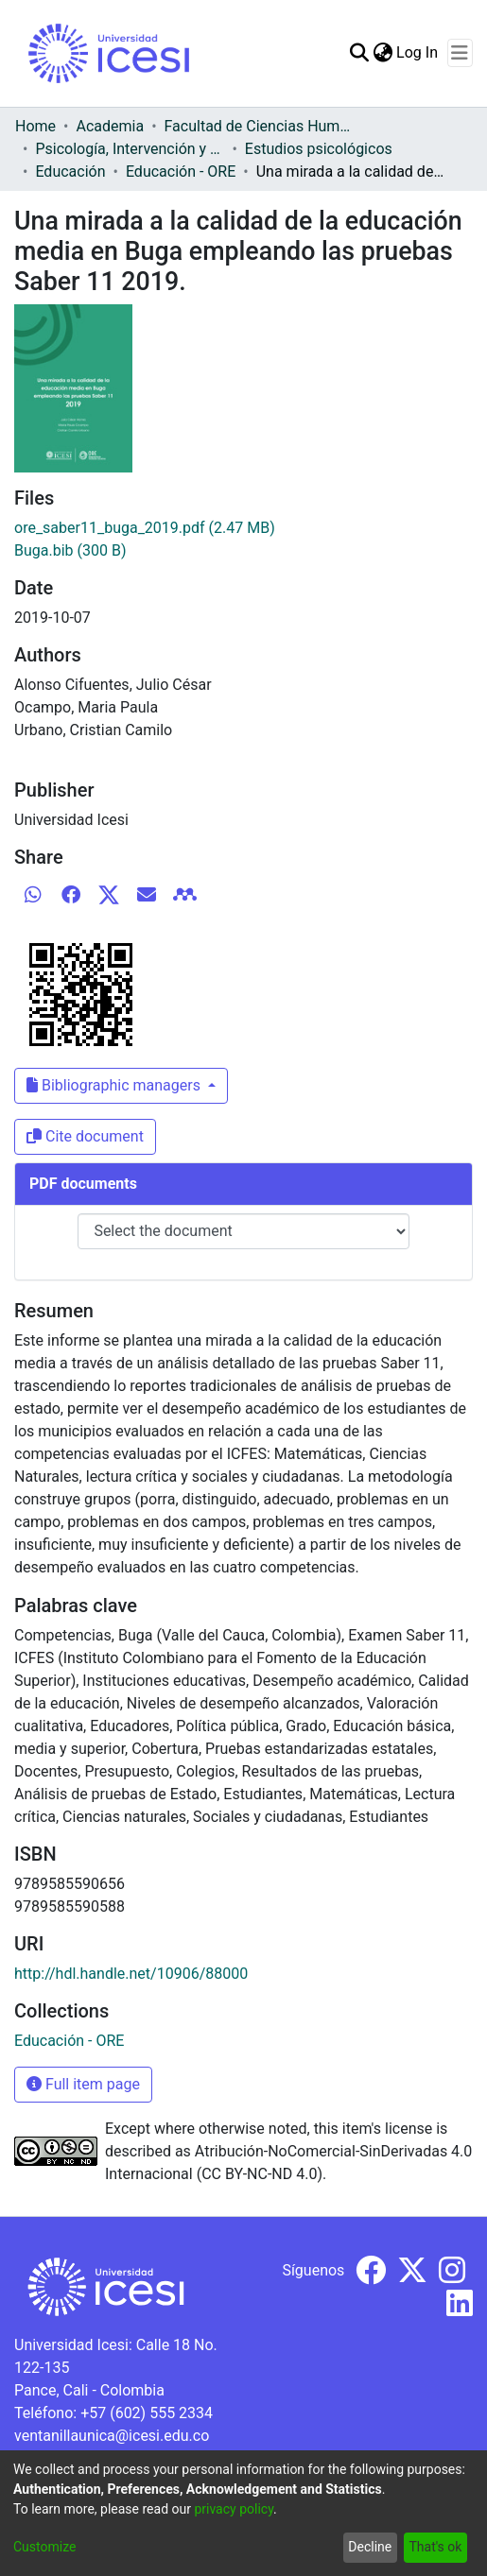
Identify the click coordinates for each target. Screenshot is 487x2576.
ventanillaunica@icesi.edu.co (111, 2436)
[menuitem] (382, 53)
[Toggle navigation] (460, 53)
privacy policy (233, 2508)
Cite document (85, 1136)
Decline (369, 2546)
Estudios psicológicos (318, 149)
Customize (44, 2546)
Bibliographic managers (115, 1085)
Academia (110, 126)
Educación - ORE (180, 171)
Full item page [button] (83, 2084)
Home (35, 126)
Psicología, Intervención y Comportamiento (129, 149)
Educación (70, 171)
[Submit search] (359, 53)
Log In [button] (418, 52)
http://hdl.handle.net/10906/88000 (131, 1974)
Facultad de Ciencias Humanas (259, 126)
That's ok (435, 2546)
